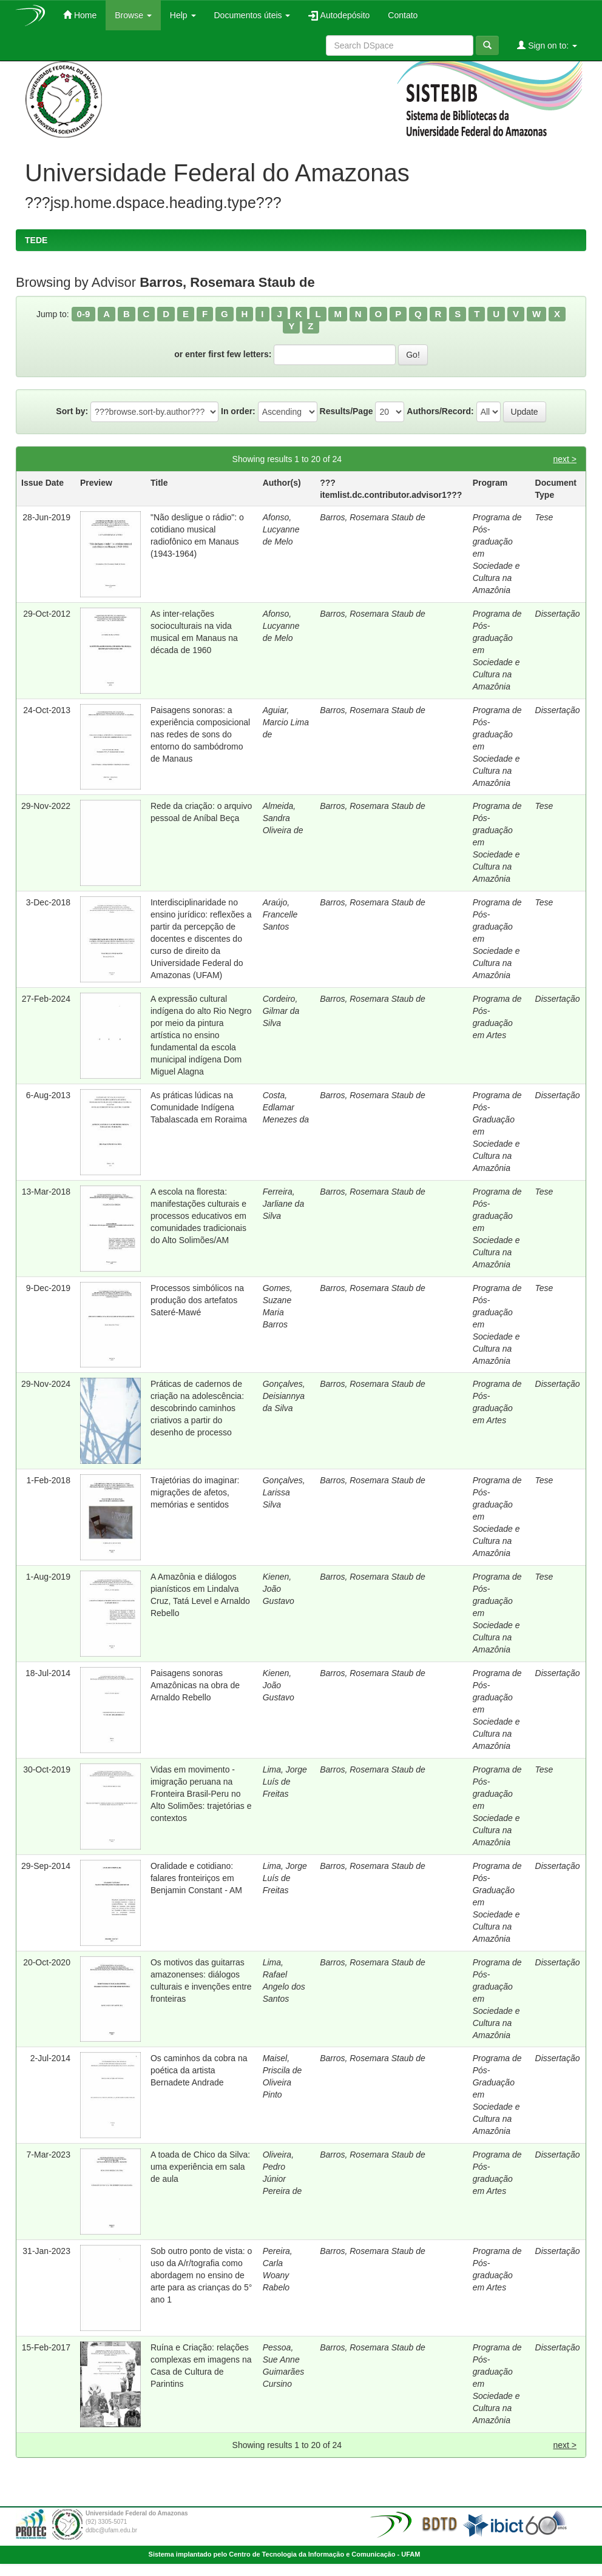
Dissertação (557, 614)
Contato (403, 15)
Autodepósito (339, 15)
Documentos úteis (252, 15)
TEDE (36, 240)
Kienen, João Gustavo (278, 1589)
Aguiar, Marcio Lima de (286, 722)
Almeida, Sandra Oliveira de (283, 818)
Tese (544, 517)
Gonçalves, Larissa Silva (284, 1492)
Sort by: (72, 411)
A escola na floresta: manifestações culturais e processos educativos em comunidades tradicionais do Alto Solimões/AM (198, 1216)
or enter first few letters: (222, 354)
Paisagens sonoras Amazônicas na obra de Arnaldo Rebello (195, 1685)
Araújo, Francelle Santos (280, 914)
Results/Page (346, 411)
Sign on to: (547, 45)
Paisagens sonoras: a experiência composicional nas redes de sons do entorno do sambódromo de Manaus (200, 734)
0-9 (83, 314)
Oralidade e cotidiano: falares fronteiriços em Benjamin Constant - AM (196, 1878)
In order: (238, 411)
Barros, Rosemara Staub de (372, 517)
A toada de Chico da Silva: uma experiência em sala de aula (200, 2167)
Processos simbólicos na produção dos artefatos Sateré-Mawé (197, 1300)
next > (565, 459)
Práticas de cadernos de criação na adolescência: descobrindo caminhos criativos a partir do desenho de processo (197, 1408)
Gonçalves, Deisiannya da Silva (284, 1396)
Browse (133, 15)
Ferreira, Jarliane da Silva (284, 1204)
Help (183, 15)
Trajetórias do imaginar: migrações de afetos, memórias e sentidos (195, 1492)
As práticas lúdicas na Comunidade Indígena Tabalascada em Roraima (198, 1107)
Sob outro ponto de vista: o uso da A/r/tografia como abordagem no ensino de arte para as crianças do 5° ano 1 (201, 2275)
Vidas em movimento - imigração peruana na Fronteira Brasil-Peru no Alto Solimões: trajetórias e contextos (201, 1794)
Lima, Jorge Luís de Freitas (285, 1782)
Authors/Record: (440, 411)
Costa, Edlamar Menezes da (286, 1107)
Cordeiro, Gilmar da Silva (281, 1011)
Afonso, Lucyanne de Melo (281, 529)
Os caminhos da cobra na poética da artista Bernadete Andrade (199, 2070)
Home (79, 15)
